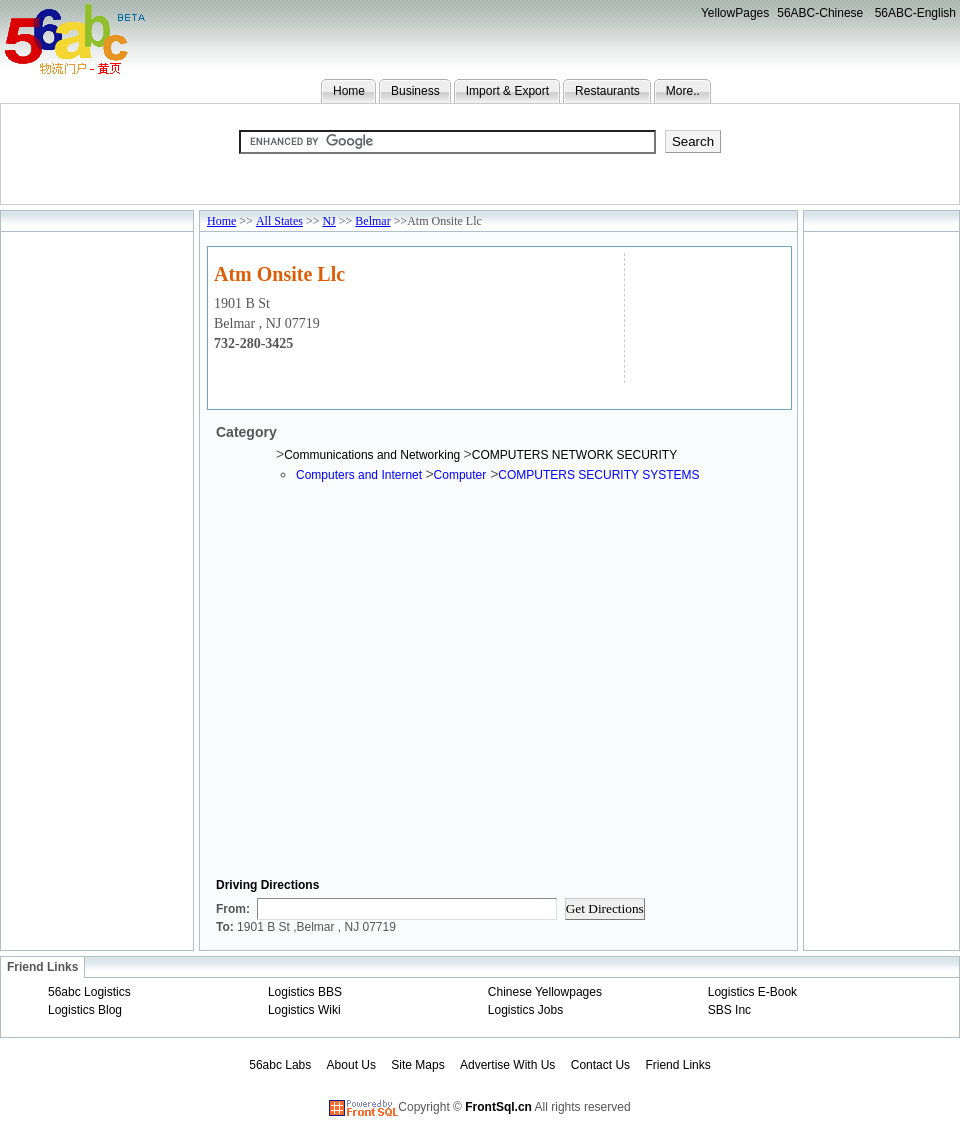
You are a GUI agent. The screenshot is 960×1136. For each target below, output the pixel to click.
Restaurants (607, 91)
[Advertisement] (705, 315)
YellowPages (735, 13)
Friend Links (677, 1065)
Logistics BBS (305, 992)
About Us (351, 1065)
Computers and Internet (360, 475)
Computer (460, 475)
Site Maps (417, 1065)
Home (349, 91)
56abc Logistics (89, 992)
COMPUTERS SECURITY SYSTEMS (598, 475)
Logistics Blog (85, 1010)
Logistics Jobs (525, 1010)
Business (415, 91)
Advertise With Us (507, 1065)
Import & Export (507, 91)
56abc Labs (280, 1065)
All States (279, 221)
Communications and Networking (373, 455)
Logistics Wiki (304, 1010)
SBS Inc (729, 1010)
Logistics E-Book (752, 992)
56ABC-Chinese (820, 13)
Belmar (372, 221)
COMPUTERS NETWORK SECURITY (574, 455)
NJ (328, 221)
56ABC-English (915, 13)
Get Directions (605, 908)
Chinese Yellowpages (545, 992)
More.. (683, 91)
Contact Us (600, 1065)
